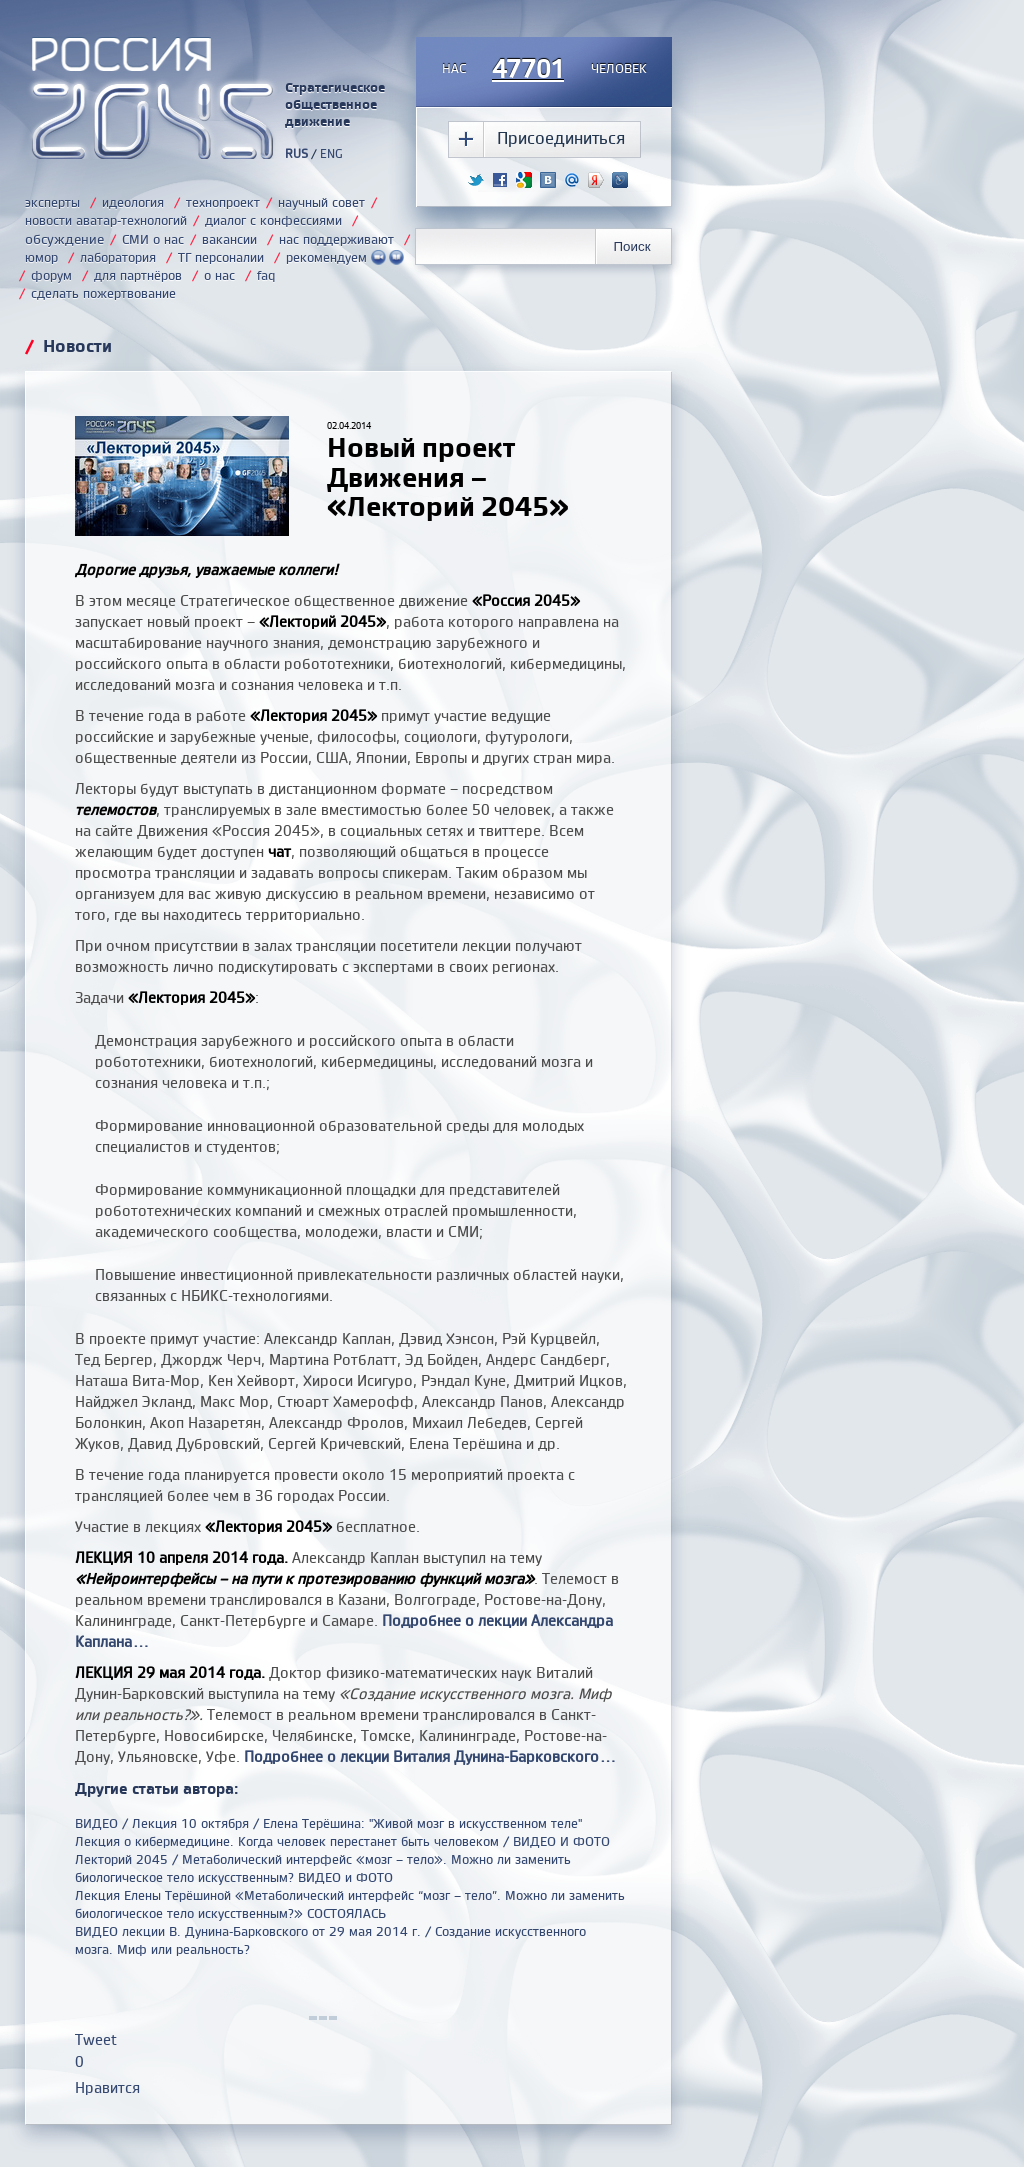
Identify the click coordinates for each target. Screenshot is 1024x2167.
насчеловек (544, 70)
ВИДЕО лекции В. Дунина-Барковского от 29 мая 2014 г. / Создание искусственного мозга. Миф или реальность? (330, 1940)
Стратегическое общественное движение (335, 104)
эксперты (52, 202)
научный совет (321, 202)
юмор (41, 257)
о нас (219, 275)
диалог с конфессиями (273, 220)
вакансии (229, 239)
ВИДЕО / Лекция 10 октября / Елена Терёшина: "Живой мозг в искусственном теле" (328, 1823)
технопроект (223, 202)
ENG (331, 153)
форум (51, 275)
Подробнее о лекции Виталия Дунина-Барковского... (430, 1756)
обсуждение (64, 238)
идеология (133, 202)
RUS (296, 153)
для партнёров (138, 275)
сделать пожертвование (103, 293)
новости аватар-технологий (106, 220)
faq (266, 275)
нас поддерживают (336, 239)
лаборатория (118, 257)
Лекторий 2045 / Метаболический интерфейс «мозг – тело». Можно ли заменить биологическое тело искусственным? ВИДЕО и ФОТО (323, 1868)
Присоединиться (561, 137)
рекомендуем (345, 257)
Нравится (107, 2087)
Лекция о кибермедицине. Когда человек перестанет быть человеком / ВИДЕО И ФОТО (342, 1841)
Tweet (96, 2039)
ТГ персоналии (221, 257)
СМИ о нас (153, 239)
